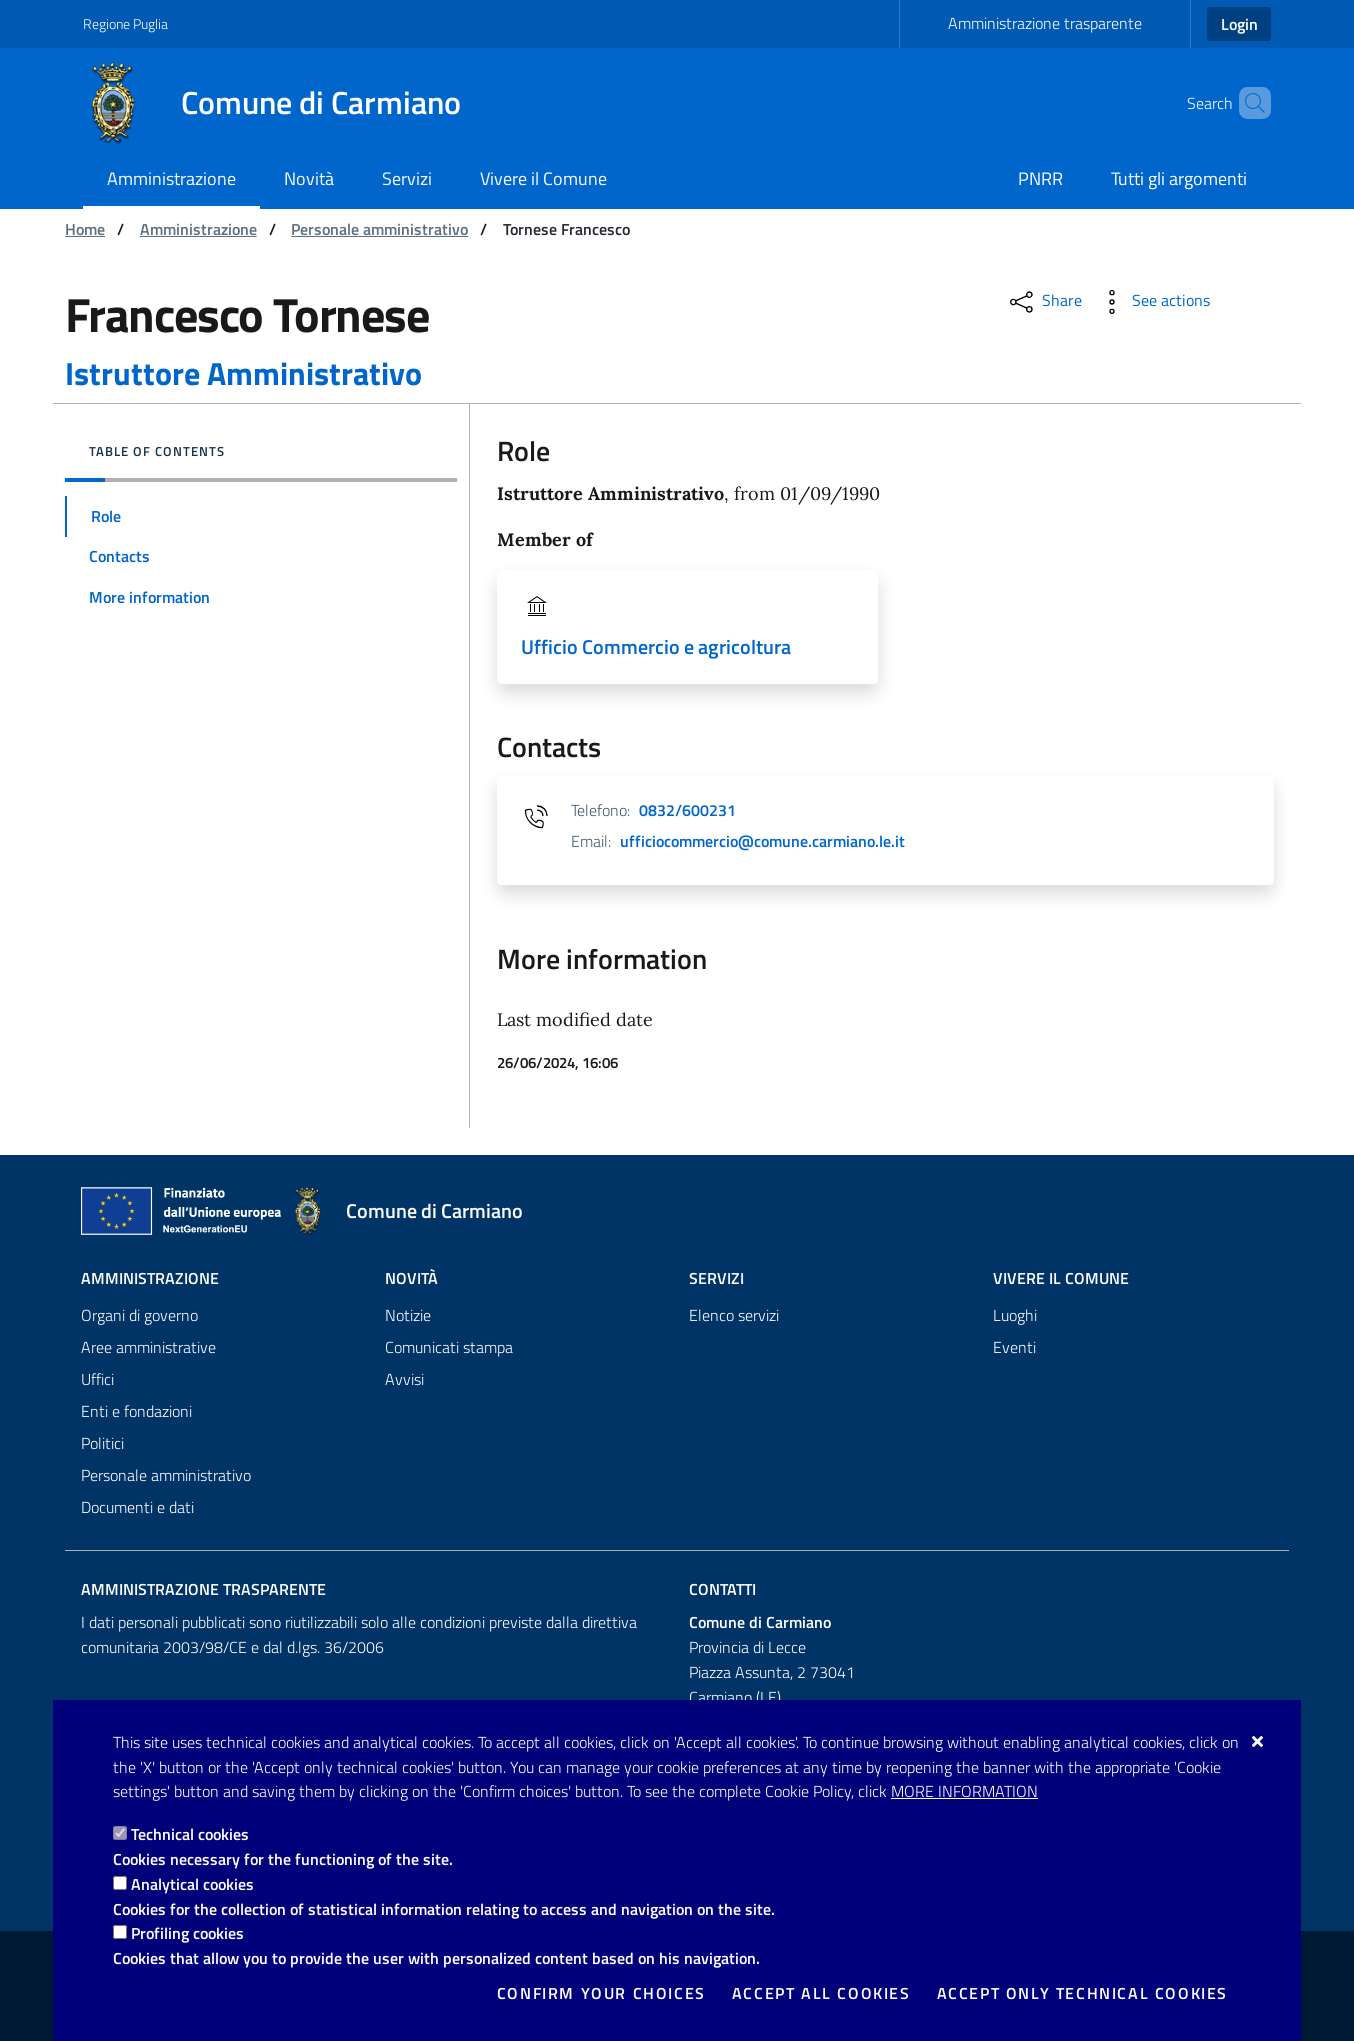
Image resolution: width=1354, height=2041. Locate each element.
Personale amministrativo (379, 229)
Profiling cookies (187, 1933)
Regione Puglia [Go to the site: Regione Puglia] (125, 23)
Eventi (1014, 1347)
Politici (102, 1443)
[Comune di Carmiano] (284, 103)
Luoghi (1015, 1315)
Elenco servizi (734, 1315)
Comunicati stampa (449, 1347)
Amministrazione (198, 229)
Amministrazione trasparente (1045, 23)
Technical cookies (190, 1834)
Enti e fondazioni (136, 1411)
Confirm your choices (601, 1993)
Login (1239, 24)
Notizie (408, 1315)
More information (964, 1791)
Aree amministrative (148, 1347)
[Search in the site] (1247, 103)
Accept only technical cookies (1082, 1993)
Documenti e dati (137, 1507)
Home (85, 229)
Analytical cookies (192, 1884)
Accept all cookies (821, 1993)
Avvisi (404, 1379)
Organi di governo (139, 1315)
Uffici (97, 1379)
